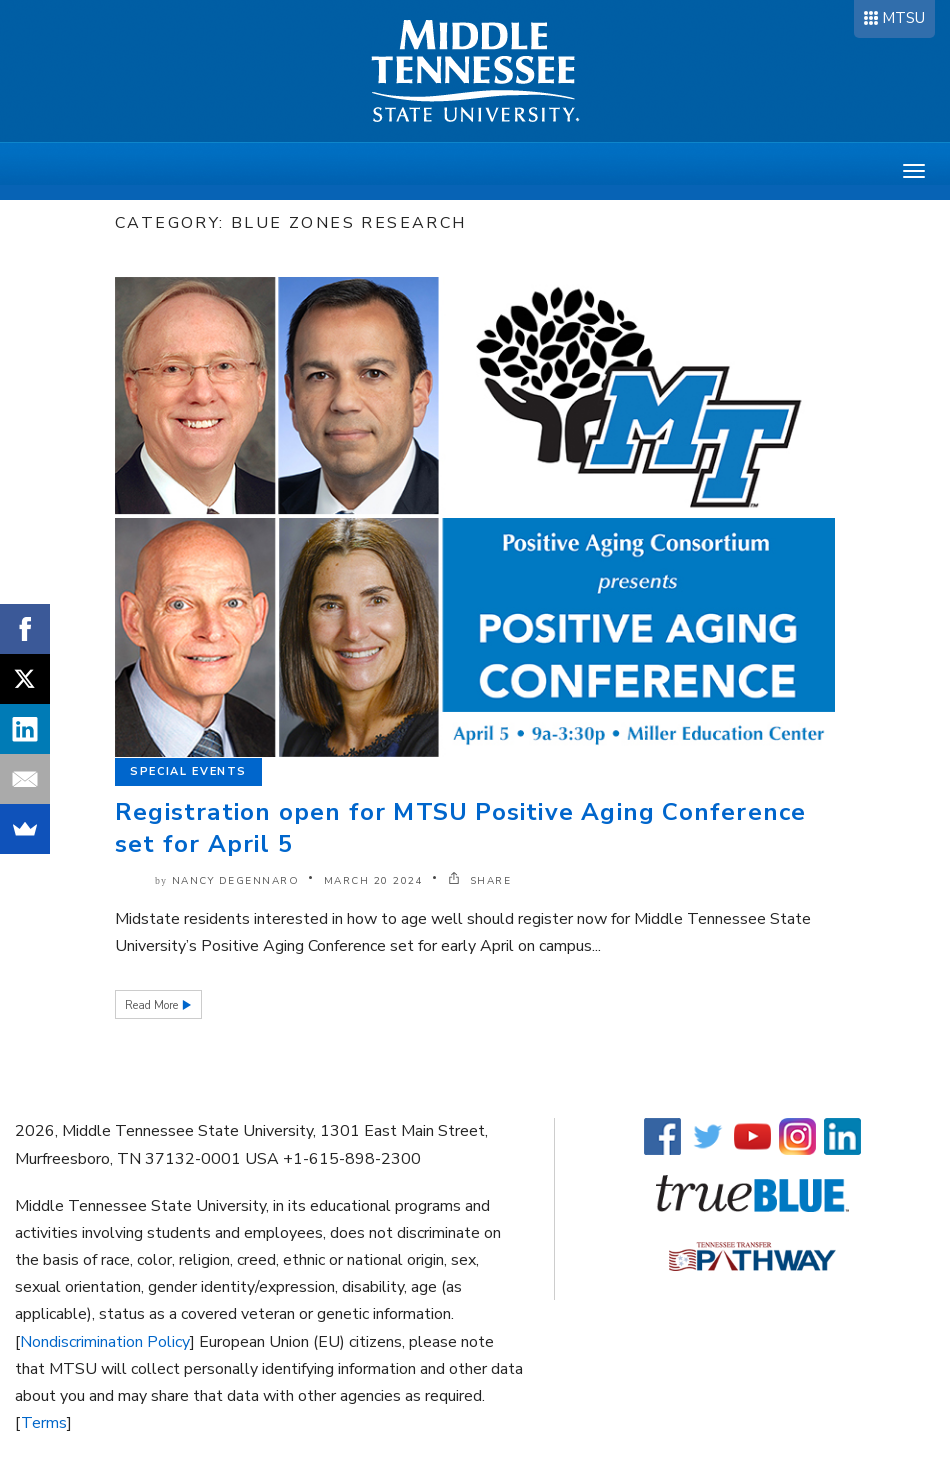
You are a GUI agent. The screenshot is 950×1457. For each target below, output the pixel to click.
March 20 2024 (374, 881)
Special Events (188, 771)
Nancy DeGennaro (236, 881)
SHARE (480, 881)
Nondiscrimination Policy (105, 1342)
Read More (153, 1005)
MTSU (903, 18)
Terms (44, 1423)
